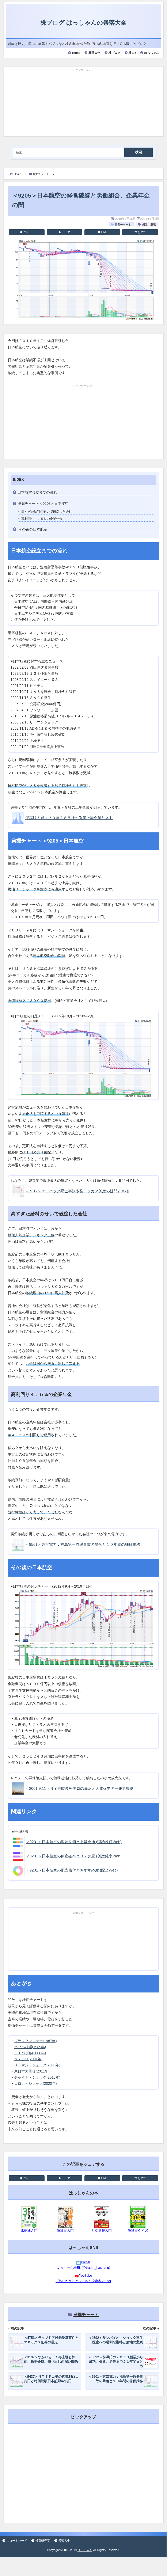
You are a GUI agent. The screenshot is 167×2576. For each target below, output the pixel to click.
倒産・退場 (149, 224)
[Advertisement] (83, 102)
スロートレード (16, 2540)
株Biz (132, 52)
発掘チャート (123, 224)
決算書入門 (65, 2230)
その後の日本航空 (32, 529)
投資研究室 (42, 2540)
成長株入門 (28, 2230)
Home (76, 52)
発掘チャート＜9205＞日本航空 (43, 504)
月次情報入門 (101, 2230)
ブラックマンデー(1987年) (35, 2041)
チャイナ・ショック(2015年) (37, 2077)
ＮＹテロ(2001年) (28, 2059)
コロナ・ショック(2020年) (35, 2084)
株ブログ (114, 52)
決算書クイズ (138, 2230)
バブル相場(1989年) (30, 2047)
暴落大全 (94, 52)
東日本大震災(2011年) (32, 2071)
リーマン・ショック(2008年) (37, 2065)
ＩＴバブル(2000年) (30, 2053)
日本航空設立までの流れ (37, 492)
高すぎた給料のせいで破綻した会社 (46, 511)
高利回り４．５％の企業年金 (41, 518)
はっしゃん (151, 52)
